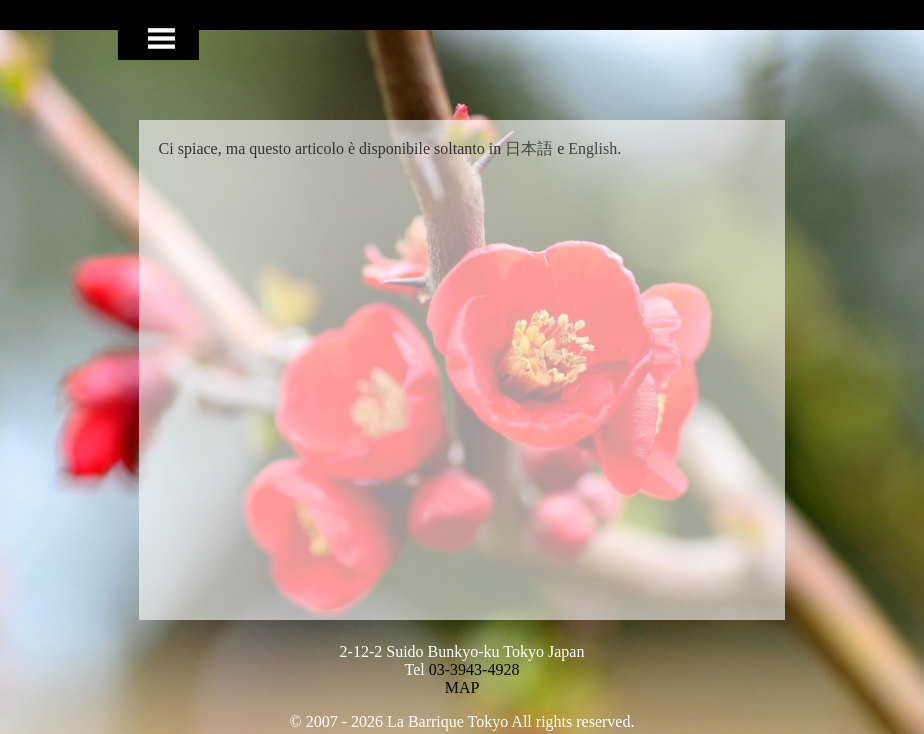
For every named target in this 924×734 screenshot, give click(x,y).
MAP (462, 687)
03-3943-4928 (474, 669)
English (592, 148)
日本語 (529, 148)
